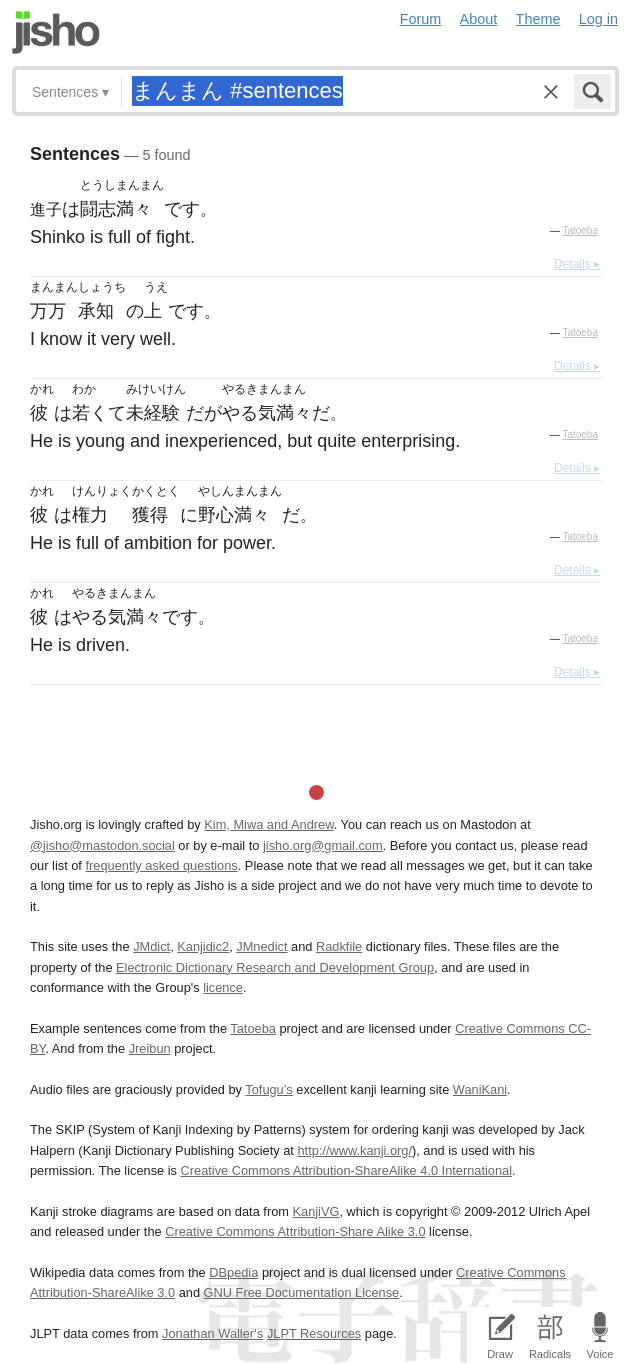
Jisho (56, 32)
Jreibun (150, 1048)
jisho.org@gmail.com (323, 845)
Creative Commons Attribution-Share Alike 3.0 (295, 1231)
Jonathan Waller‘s (212, 1333)
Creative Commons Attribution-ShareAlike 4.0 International (346, 1170)
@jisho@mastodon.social (102, 845)
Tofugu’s (268, 1089)
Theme (538, 19)
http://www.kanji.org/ (354, 1150)
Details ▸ (577, 264)
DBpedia (233, 1272)
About (479, 19)
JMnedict (261, 946)
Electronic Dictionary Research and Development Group (275, 967)
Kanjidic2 (203, 946)
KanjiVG (315, 1211)
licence (223, 987)
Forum (421, 19)
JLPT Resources (314, 1333)
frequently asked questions (161, 865)
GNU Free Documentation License (302, 1292)
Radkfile (339, 946)
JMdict (151, 946)
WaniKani (480, 1089)
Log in (598, 19)
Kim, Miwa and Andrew (268, 824)
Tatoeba (580, 230)
